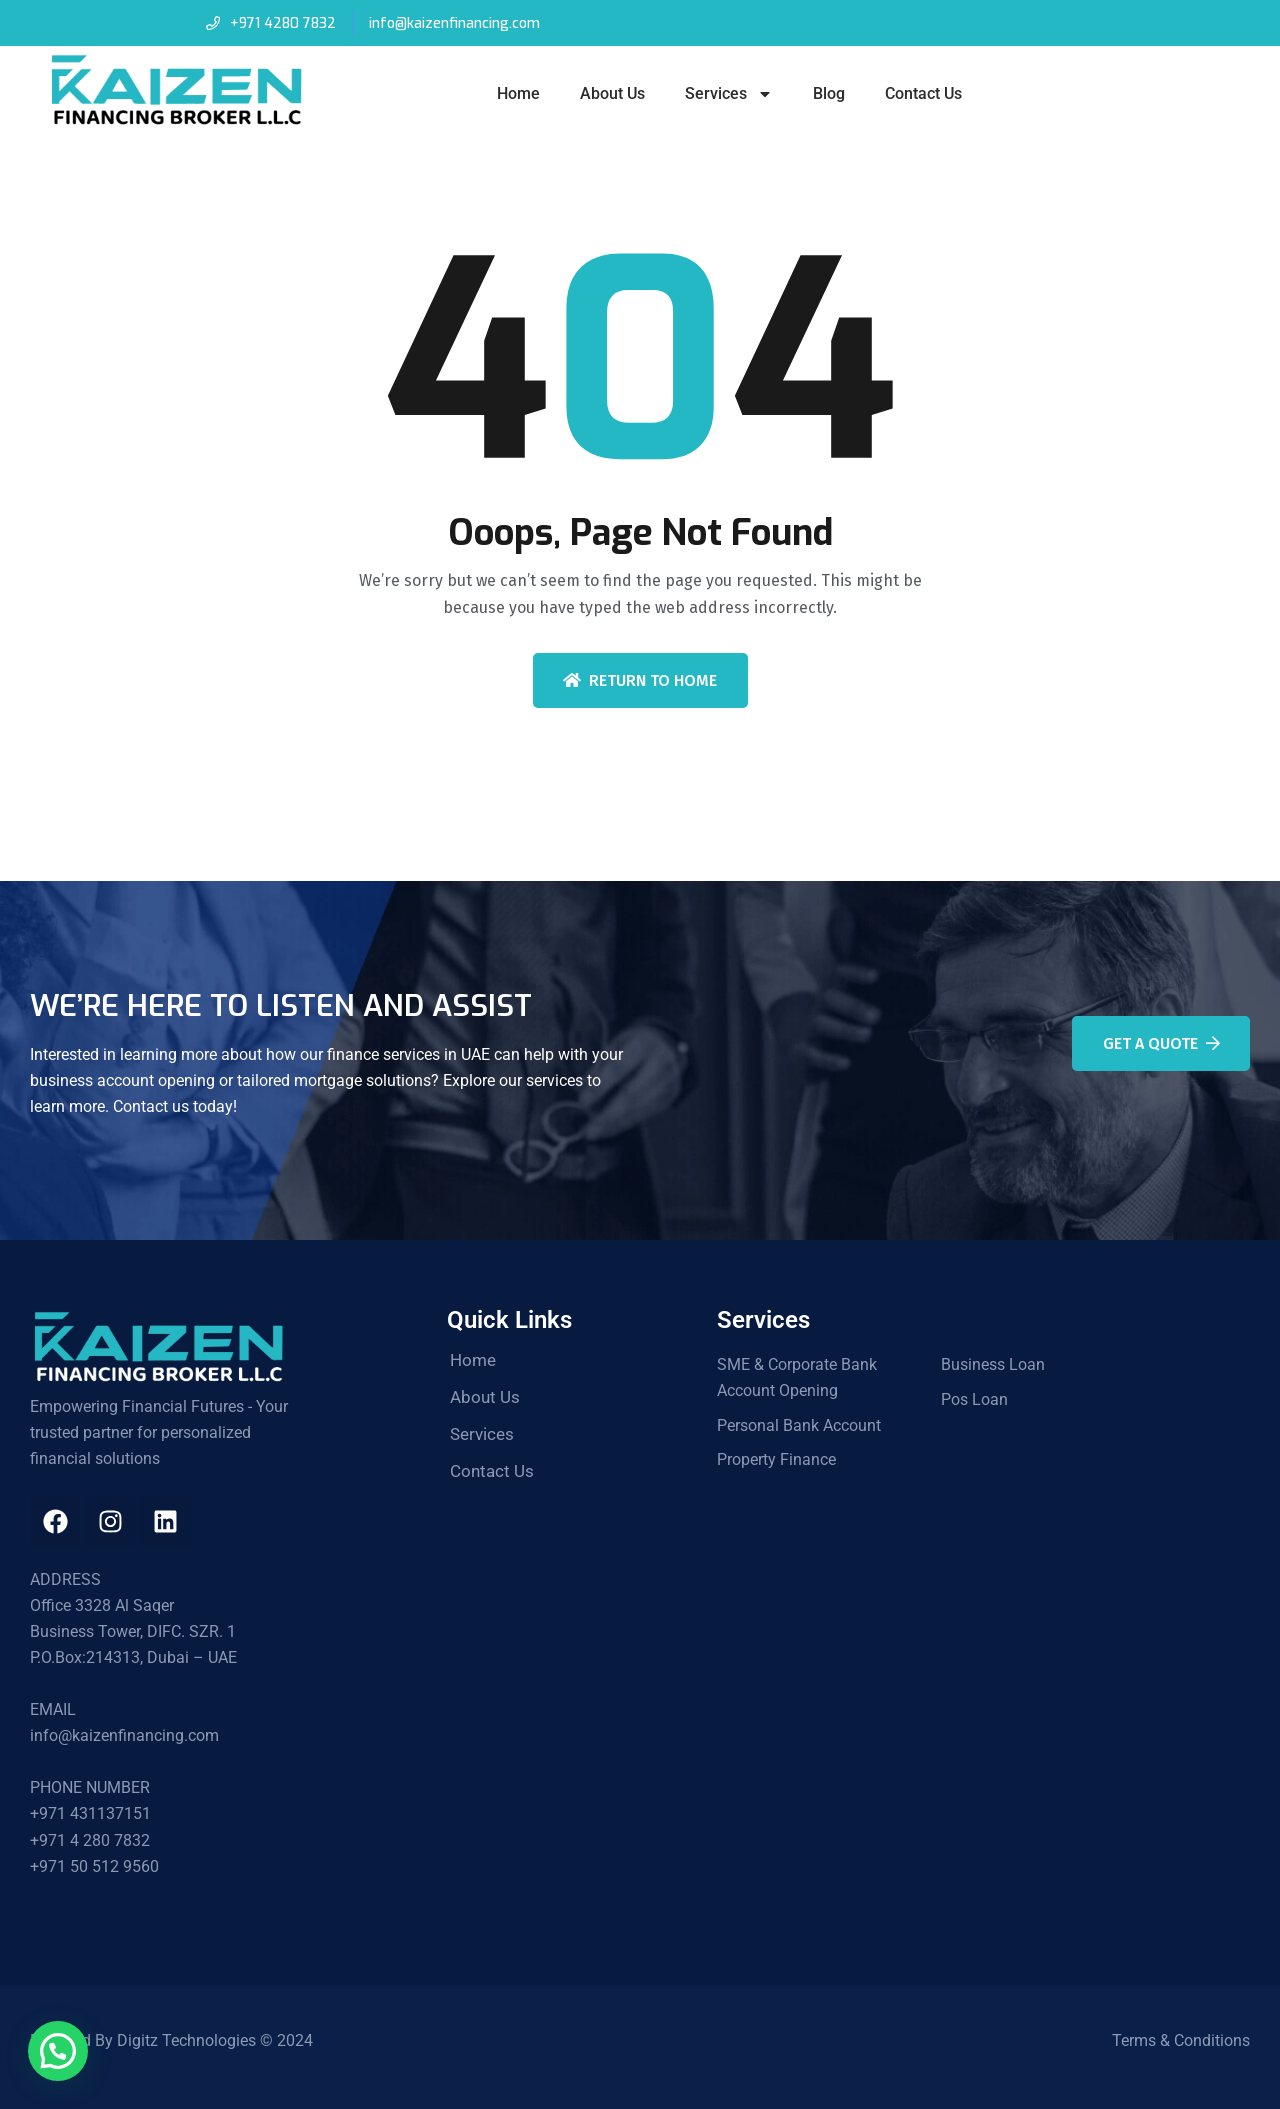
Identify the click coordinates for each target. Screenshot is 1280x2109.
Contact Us (923, 93)
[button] (58, 2051)
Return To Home (640, 680)
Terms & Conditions (1181, 2040)
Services (729, 94)
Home (518, 93)
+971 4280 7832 (282, 23)
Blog (829, 93)
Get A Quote (1161, 1043)
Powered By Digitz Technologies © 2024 (171, 2040)
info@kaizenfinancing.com (454, 23)
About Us (612, 93)
